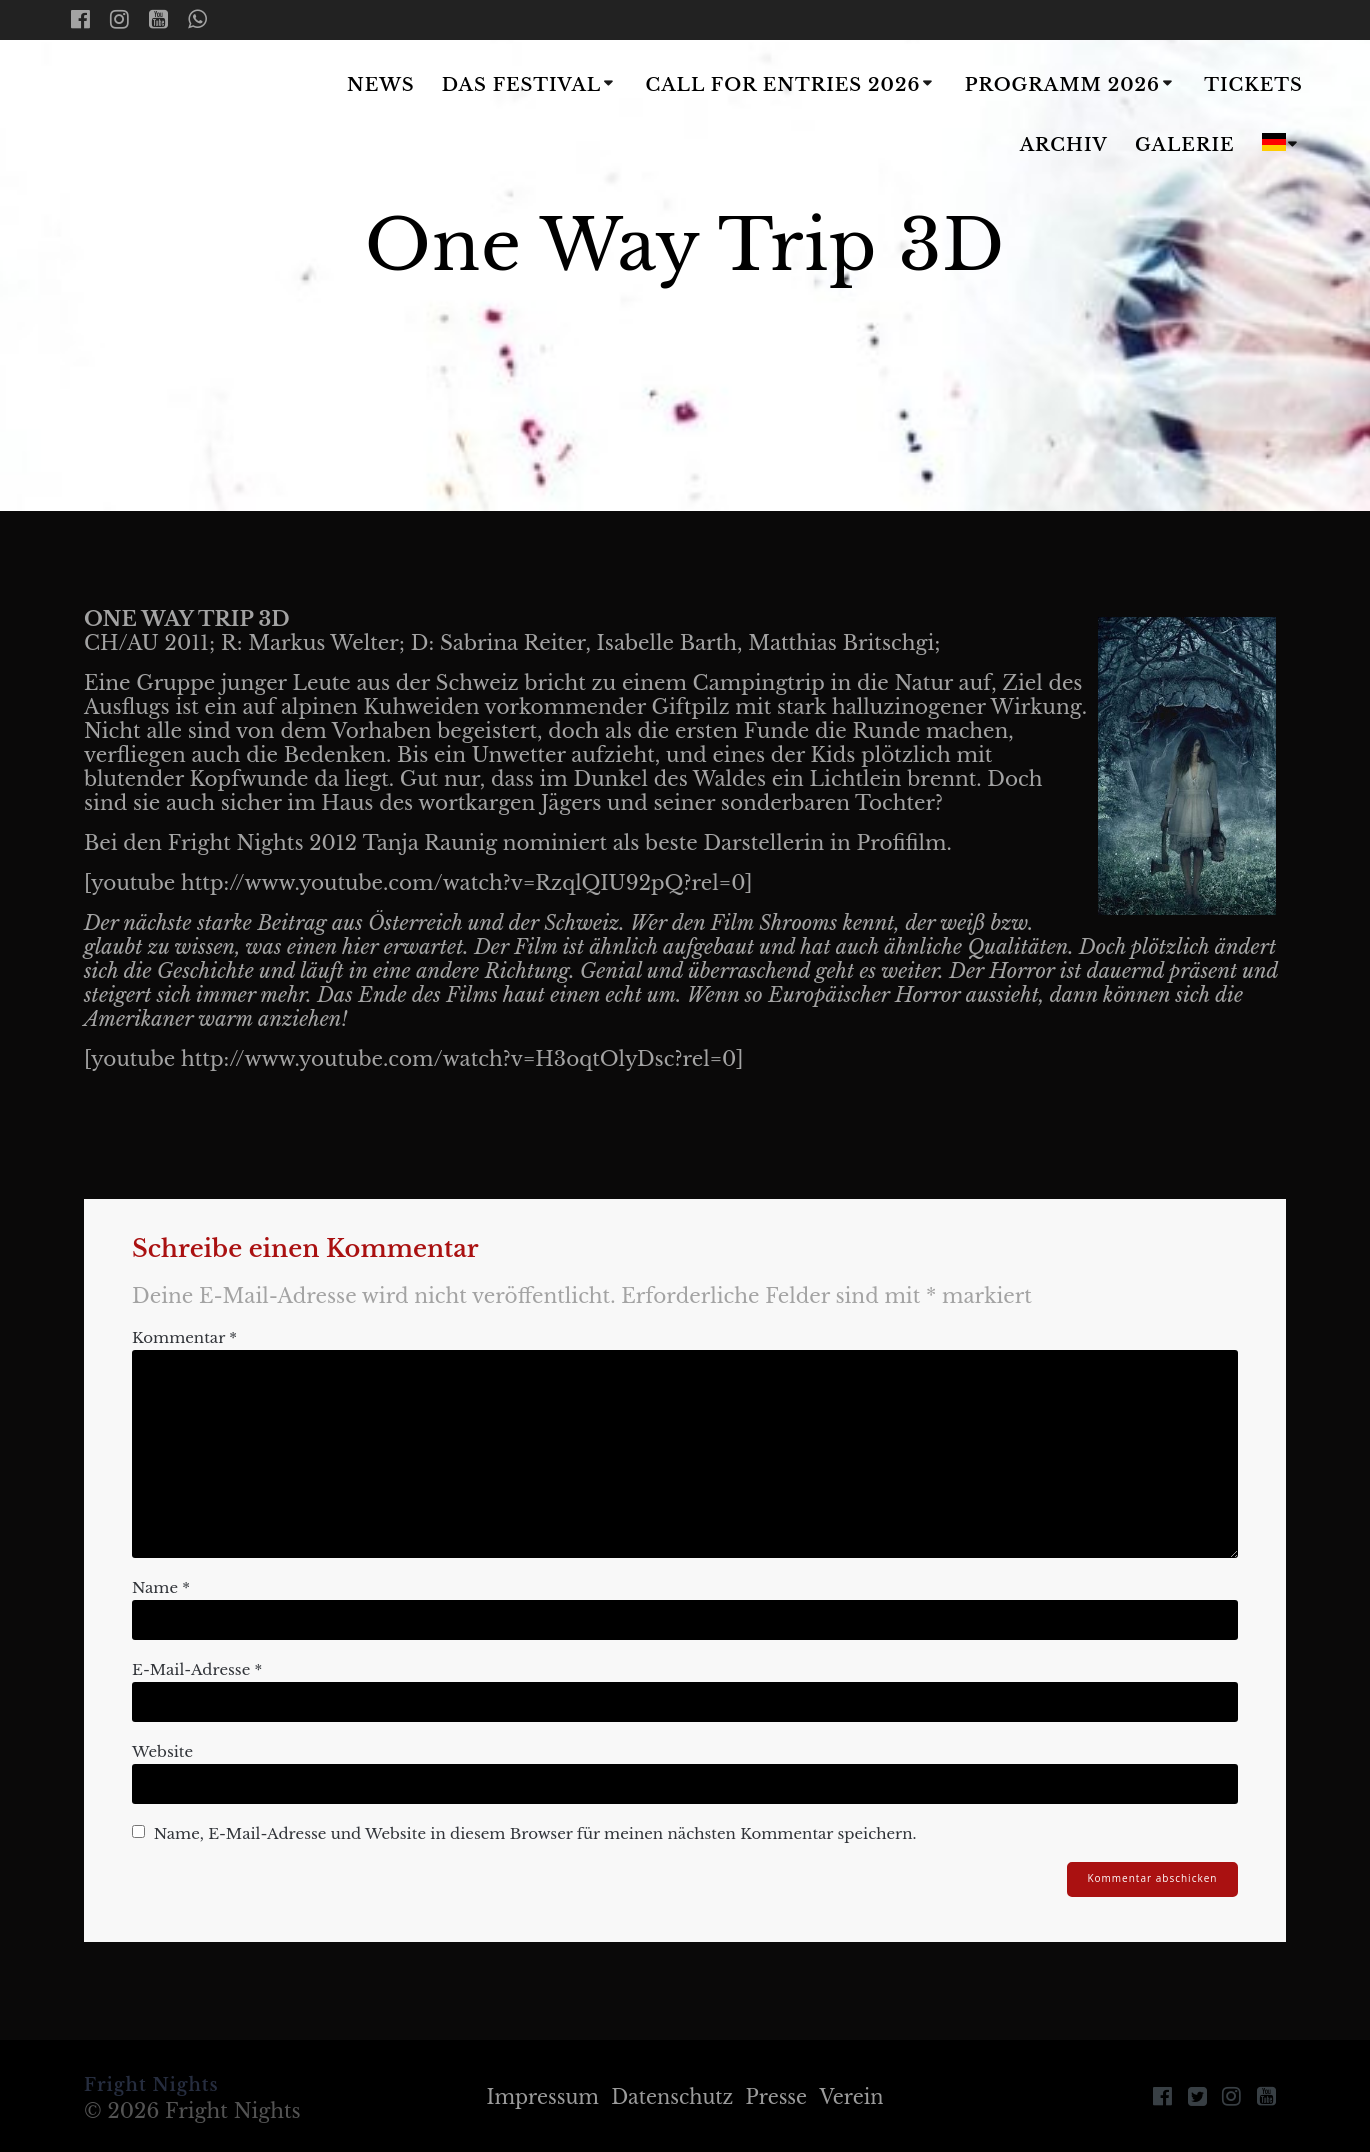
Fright (189, 117)
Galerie (1185, 145)
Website (162, 1751)
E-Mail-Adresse (197, 1669)
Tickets (1253, 85)
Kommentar (184, 1337)
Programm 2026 (1062, 85)
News (381, 85)
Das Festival (521, 85)
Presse (780, 2097)
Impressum (536, 2097)
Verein (858, 2097)
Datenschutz (671, 2097)
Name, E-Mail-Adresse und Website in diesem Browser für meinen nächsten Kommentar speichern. (535, 1833)
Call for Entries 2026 (783, 85)
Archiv (1064, 145)
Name (161, 1587)
